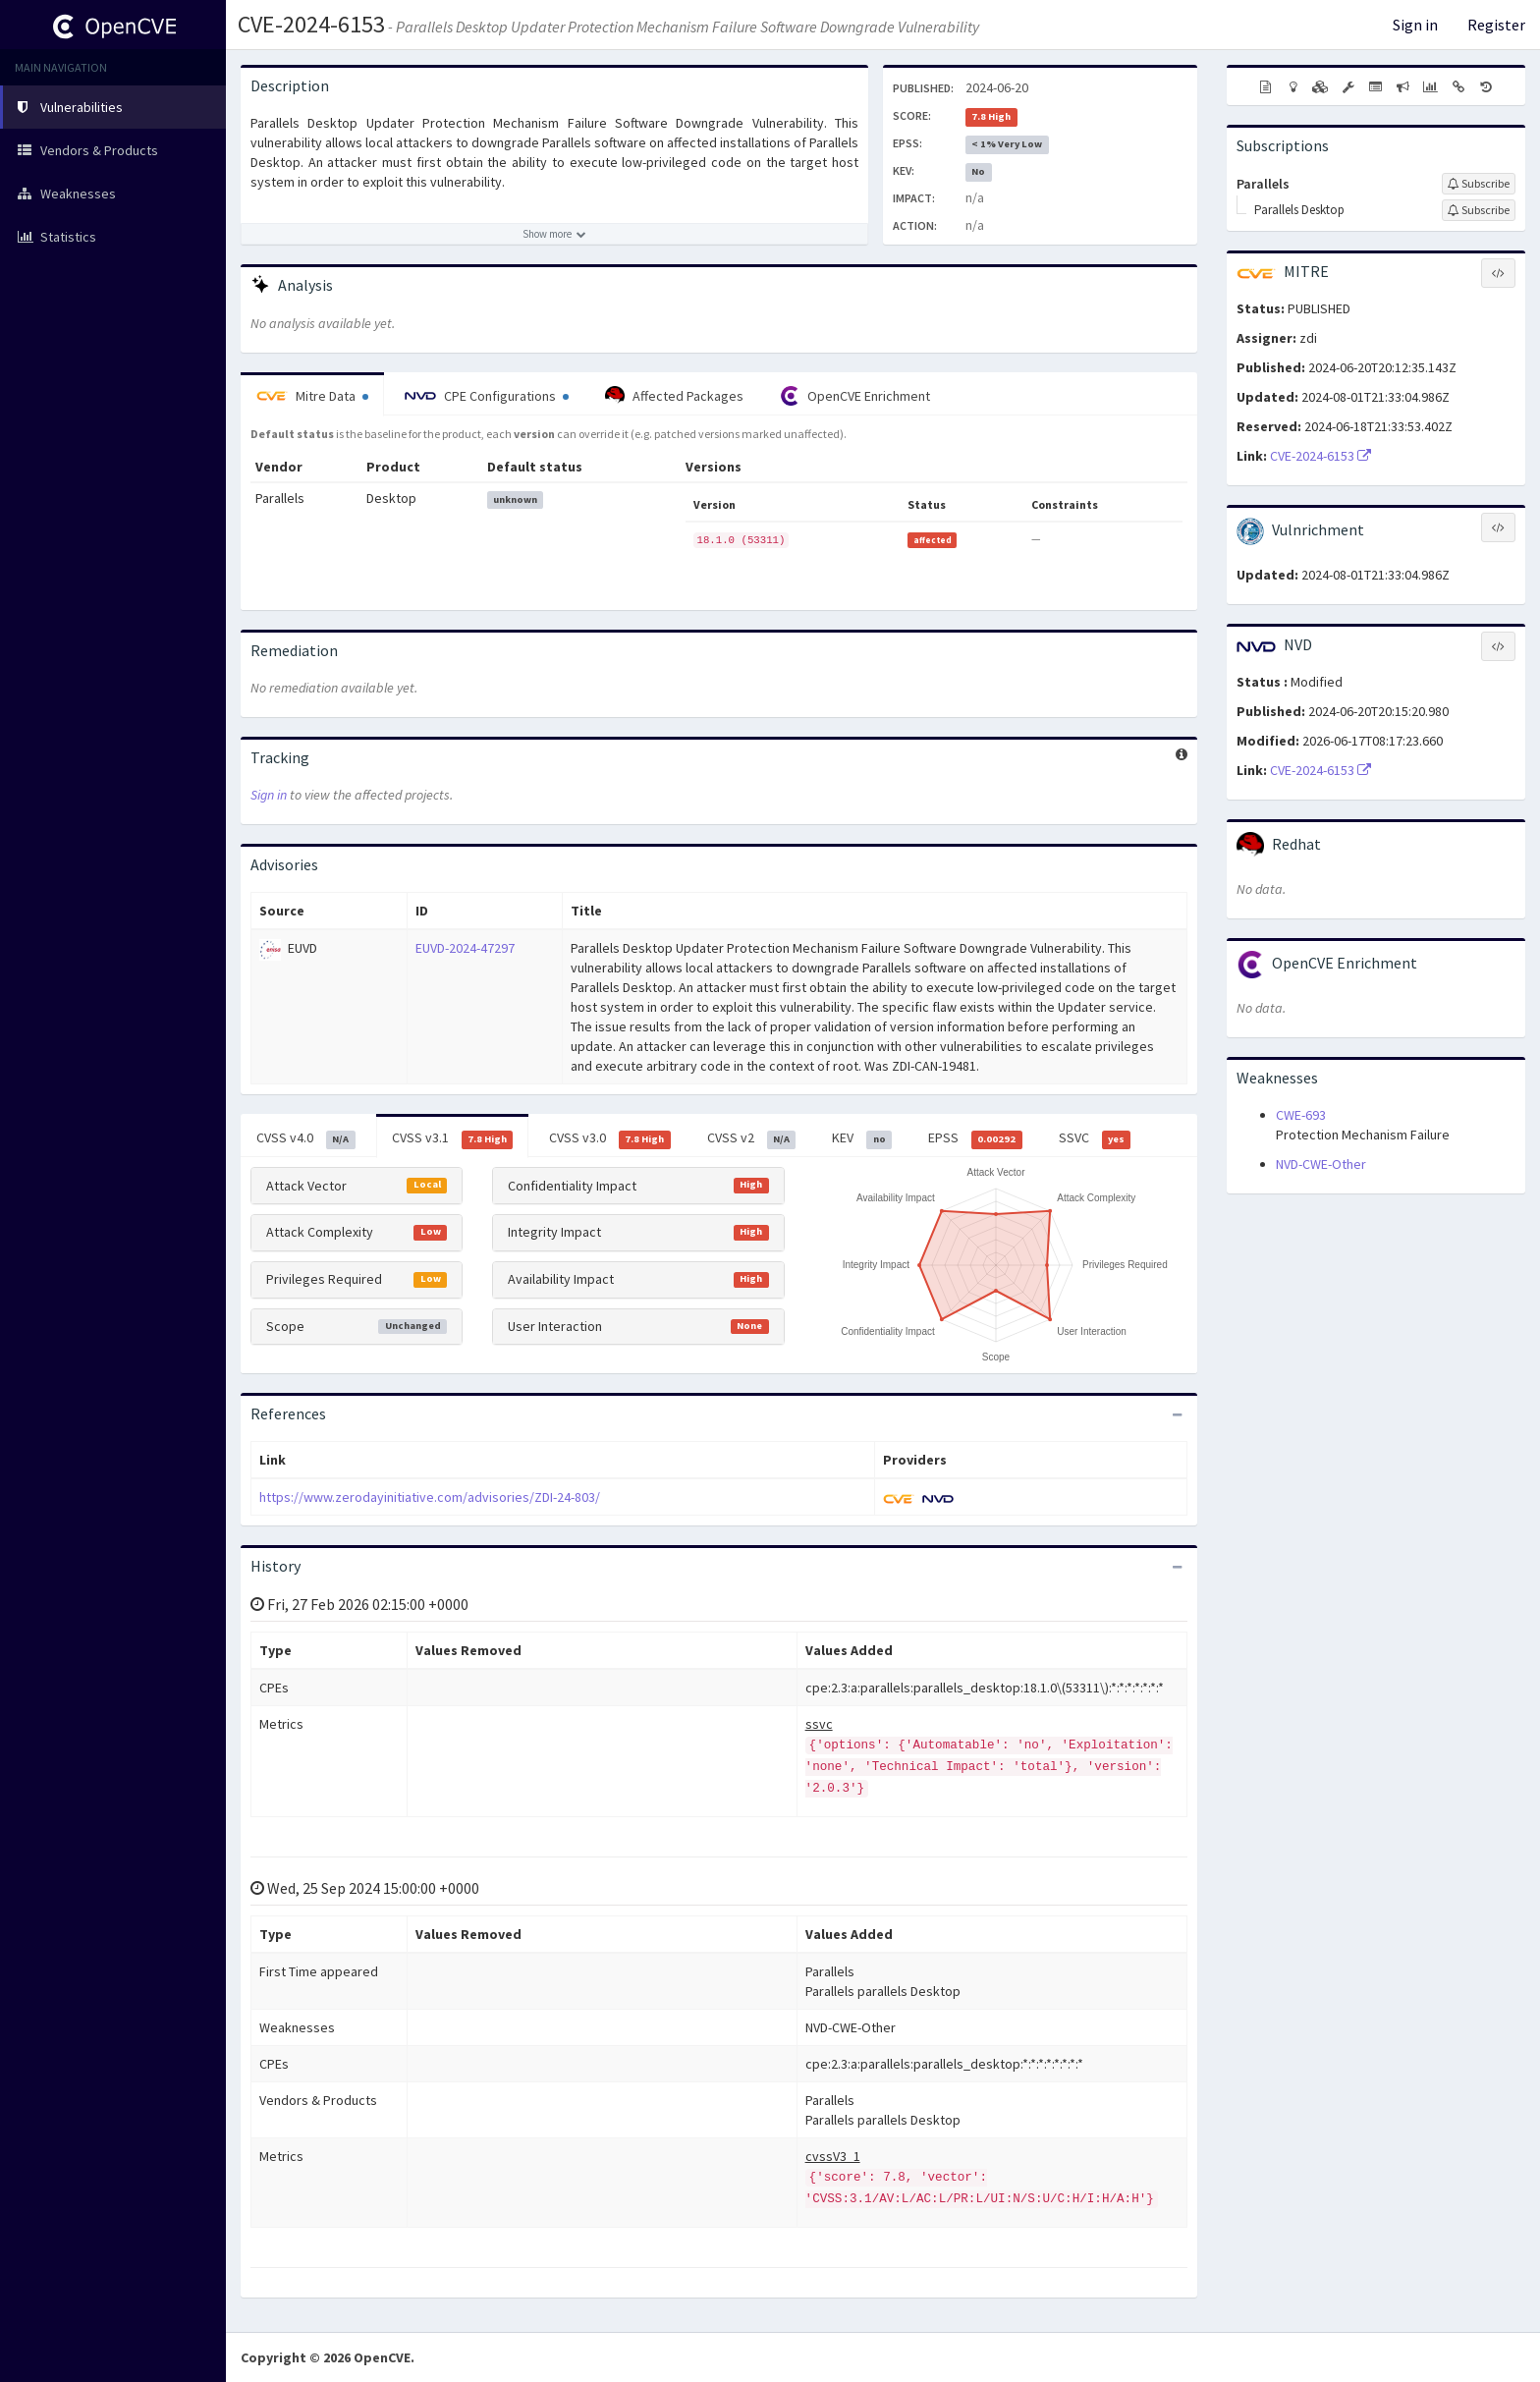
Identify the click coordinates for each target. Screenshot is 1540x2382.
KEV (862, 1138)
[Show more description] (554, 234)
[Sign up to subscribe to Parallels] (1478, 183)
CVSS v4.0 (306, 1138)
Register (1496, 24)
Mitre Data (312, 396)
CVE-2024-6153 (311, 24)
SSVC (1095, 1138)
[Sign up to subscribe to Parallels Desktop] (1478, 210)
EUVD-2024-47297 (465, 948)
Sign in (1415, 24)
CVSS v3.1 (453, 1138)
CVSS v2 (752, 1138)
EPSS (975, 1138)
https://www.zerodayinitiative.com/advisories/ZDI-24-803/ (429, 1497)
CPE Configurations (487, 396)
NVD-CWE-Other (1321, 1164)
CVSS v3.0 (610, 1138)
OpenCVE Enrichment (855, 396)
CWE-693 (1301, 1115)
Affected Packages (674, 396)
